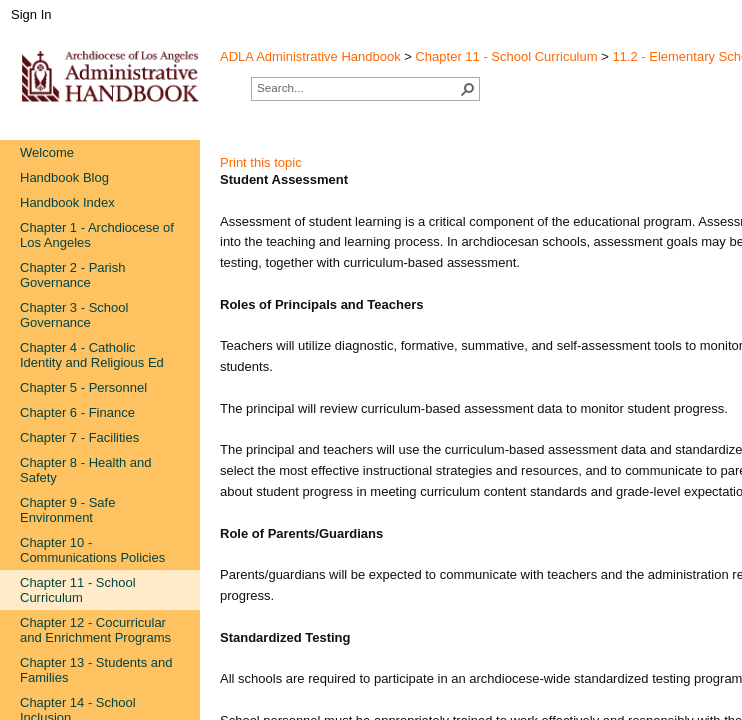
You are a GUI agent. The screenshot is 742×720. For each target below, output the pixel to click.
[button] (468, 89)
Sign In (31, 14)
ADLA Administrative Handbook (310, 56)
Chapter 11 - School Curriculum (506, 56)
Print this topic (261, 162)
